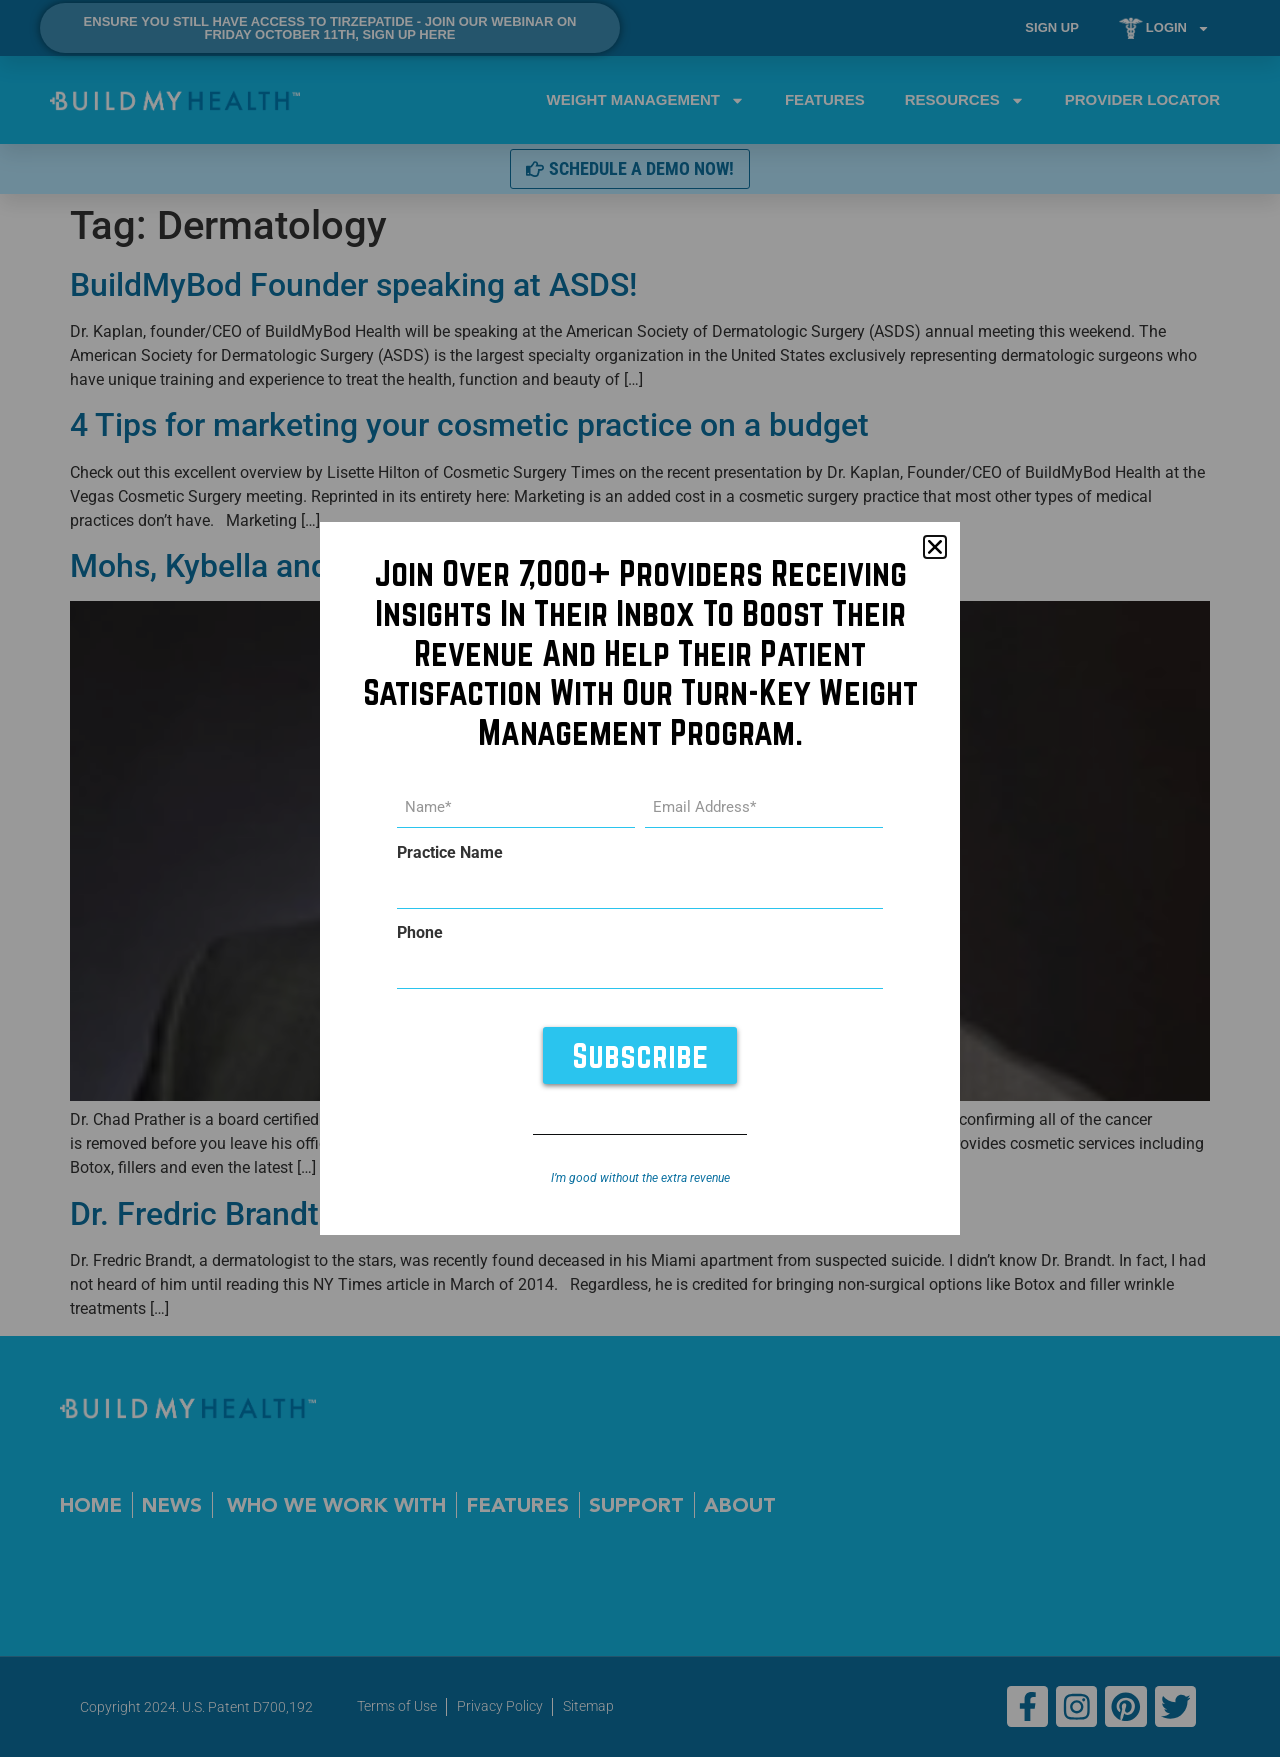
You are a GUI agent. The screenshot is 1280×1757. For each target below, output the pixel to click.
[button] (935, 548)
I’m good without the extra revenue (640, 1178)
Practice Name (450, 853)
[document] (640, 878)
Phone (420, 933)
